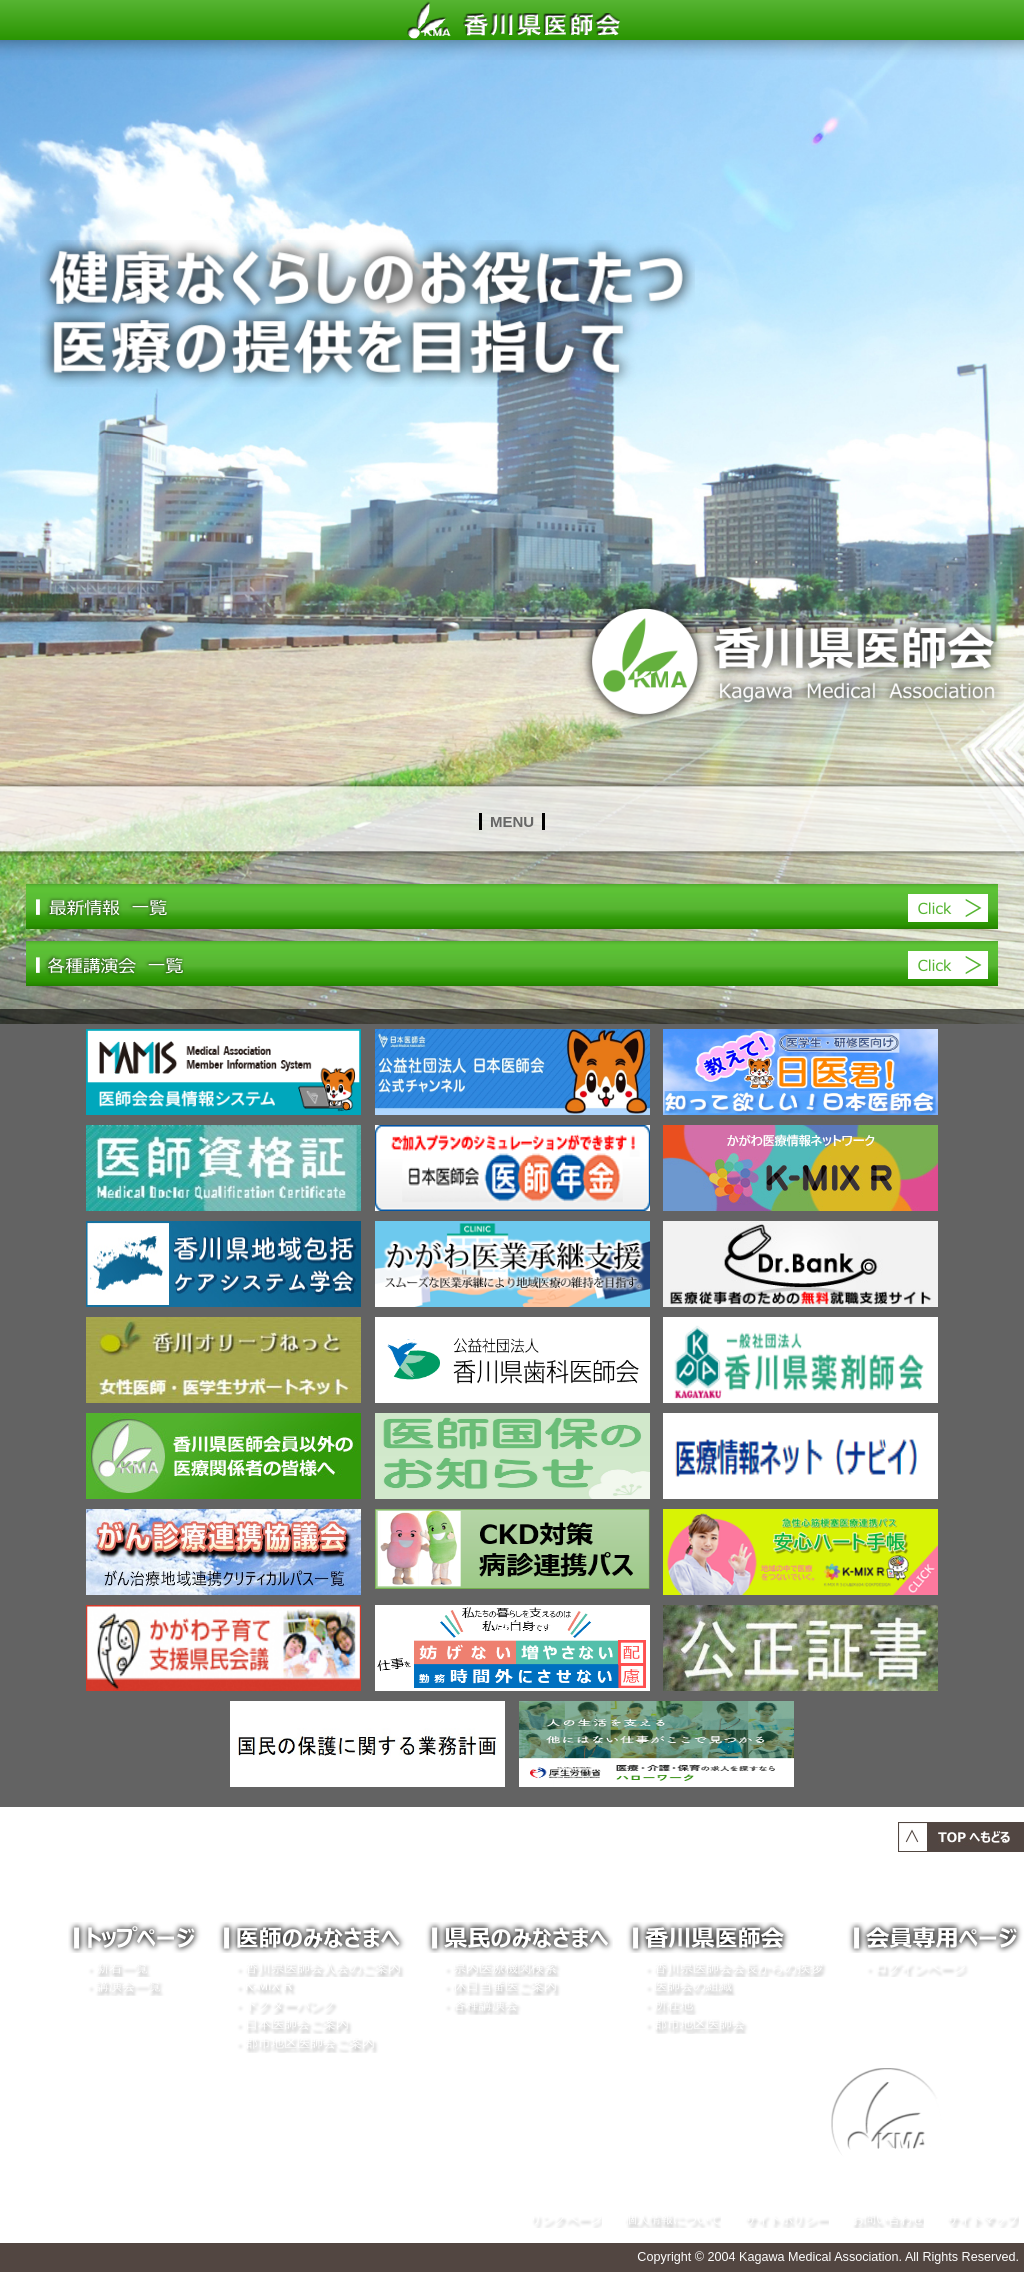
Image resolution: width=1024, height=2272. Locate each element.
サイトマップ (983, 2218)
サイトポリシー (787, 2218)
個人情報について (673, 2218)
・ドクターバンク (284, 2005)
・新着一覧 (115, 1968)
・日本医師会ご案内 (290, 2024)
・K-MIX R (262, 1986)
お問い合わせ (888, 2218)
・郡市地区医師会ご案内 (303, 2043)
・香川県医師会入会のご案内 (316, 1968)
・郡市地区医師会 (693, 2024)
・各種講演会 (479, 2005)
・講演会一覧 (122, 1986)
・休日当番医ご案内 (498, 1986)
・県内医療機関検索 (498, 1968)
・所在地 (667, 2005)
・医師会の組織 (686, 1986)
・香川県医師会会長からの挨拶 (732, 1968)
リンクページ (566, 2218)
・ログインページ (914, 1968)
